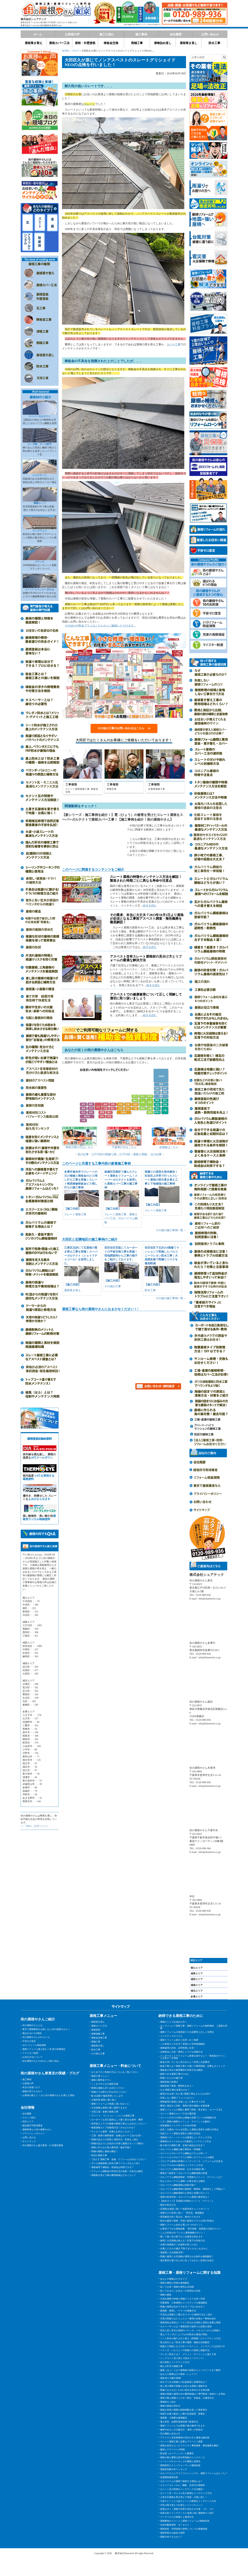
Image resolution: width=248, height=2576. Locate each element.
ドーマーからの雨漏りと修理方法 (177, 2517)
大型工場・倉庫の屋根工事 (104, 2111)
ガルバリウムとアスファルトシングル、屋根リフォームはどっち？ (193, 2473)
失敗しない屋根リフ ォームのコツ (177, 2097)
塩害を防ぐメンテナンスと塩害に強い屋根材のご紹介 (187, 2513)
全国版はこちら (168, 1147)
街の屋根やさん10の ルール (36, 2037)
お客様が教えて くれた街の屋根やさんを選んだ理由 (48, 2095)
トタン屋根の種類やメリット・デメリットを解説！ (186, 2121)
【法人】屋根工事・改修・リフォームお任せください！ (119, 2159)
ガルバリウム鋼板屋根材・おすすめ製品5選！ (183, 2169)
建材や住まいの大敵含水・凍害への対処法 (181, 2429)
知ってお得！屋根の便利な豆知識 (177, 2287)
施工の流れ (106, 34)
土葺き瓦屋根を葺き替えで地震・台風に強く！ (183, 2497)
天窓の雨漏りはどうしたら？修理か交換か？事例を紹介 (188, 2318)
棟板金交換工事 (99, 2037)
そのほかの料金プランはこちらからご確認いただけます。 (100, 625)
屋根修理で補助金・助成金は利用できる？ (112, 2167)
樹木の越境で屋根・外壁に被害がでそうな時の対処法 (187, 2220)
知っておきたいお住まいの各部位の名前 (180, 2290)
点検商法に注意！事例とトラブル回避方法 (181, 2052)
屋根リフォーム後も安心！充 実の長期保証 (43, 2049)
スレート (89, 103)
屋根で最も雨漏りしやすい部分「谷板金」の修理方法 (187, 2398)
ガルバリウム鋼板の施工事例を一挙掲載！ (181, 2149)
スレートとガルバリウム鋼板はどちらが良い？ (183, 2153)
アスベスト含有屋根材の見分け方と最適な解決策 (184, 2437)
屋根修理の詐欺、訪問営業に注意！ (178, 2048)
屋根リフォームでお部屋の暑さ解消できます (182, 2425)
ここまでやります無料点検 (104, 2084)
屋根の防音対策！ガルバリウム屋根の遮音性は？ (184, 2197)
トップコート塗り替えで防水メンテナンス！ (182, 2358)
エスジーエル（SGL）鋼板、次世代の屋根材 (182, 2485)
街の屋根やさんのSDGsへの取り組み (40, 2061)
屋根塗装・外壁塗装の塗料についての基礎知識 (183, 2529)
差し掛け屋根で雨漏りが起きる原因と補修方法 (183, 2386)
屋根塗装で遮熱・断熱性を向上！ (177, 2086)
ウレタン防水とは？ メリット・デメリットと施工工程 (188, 2354)
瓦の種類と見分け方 (170, 2433)
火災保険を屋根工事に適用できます (109, 2107)
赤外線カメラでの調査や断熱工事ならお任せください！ (119, 2123)
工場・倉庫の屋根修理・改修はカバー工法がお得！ (117, 2135)
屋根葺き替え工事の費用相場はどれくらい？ (113, 2175)
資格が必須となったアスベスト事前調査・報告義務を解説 (189, 2445)
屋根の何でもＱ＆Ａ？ (171, 2536)
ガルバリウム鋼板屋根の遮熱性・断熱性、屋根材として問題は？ (192, 2189)
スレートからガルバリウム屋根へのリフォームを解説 (187, 2157)
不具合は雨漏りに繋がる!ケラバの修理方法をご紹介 (186, 2314)
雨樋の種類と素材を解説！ (104, 2151)
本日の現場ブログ (31, 2087)
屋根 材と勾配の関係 (170, 2378)
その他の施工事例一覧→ (171, 1230)
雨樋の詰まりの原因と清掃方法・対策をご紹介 (114, 2139)
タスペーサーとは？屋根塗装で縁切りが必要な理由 (186, 2326)
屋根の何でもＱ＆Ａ (32, 2091)
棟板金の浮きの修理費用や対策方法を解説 (181, 2070)
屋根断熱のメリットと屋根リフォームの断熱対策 (184, 2521)
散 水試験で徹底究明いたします (107, 2096)
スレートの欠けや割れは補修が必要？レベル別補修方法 (188, 2117)
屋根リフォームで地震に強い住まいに (110, 2103)
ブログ (75, 51)
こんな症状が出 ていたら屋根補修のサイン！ (182, 2232)
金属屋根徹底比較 (169, 2477)
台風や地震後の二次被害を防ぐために (179, 2244)
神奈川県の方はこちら (79, 1147)
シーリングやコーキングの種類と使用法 (180, 2461)
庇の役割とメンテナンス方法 (174, 2362)
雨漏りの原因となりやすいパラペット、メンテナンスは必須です (192, 2346)
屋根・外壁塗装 (85, 43)
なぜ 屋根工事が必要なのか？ (175, 2090)
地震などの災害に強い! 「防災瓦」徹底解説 (182, 2212)
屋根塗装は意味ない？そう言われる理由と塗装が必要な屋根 (190, 2322)
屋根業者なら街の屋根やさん (36, 2129)
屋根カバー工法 (59, 43)
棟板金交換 (111, 43)
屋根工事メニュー (100, 2076)
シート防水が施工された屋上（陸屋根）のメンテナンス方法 (190, 2338)
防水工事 (214, 43)
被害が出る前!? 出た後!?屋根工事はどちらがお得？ (185, 2093)
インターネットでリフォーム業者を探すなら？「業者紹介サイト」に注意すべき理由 (193, 2057)
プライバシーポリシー (33, 2133)
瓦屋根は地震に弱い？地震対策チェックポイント (184, 2209)
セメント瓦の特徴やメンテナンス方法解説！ (182, 2489)
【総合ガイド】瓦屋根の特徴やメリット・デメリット (187, 2201)
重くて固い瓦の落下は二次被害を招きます (181, 2236)
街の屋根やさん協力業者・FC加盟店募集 (42, 2145)
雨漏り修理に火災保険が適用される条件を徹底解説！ (187, 2256)
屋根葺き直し (188, 43)
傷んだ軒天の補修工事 (171, 2366)
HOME (65, 51)
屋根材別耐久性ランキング (173, 2469)
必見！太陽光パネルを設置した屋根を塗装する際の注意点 (189, 2129)
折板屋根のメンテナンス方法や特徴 (178, 2125)
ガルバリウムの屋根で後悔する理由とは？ (181, 2481)
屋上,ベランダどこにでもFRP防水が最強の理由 (183, 2334)
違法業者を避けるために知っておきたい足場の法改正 (187, 2260)
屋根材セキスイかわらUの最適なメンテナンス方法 (185, 2141)
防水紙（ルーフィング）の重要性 (177, 2453)
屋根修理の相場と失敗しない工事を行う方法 (182, 2101)
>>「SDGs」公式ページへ (34, 1826)
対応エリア (28, 2121)
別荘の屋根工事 (99, 2155)
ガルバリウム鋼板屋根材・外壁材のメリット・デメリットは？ (191, 2177)
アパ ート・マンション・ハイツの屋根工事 (112, 2115)
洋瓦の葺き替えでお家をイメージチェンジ (181, 2505)
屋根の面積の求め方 (170, 2406)
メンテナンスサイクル (171, 2036)
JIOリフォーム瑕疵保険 (34, 2045)
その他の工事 (98, 2053)
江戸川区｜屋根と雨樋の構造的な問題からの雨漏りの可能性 (135, 1154)
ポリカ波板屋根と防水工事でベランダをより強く (116, 2163)
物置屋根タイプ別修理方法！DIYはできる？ (113, 2127)
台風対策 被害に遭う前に (103, 2100)
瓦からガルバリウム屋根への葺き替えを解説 (182, 2181)
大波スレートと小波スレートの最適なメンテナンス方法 (188, 2501)
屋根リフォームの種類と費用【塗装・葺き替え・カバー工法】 (191, 2109)
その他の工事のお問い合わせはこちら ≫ (124, 728)
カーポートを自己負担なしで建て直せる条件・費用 (117, 2119)
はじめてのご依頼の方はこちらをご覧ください (114, 2072)
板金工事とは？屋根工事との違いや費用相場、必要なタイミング (192, 2066)
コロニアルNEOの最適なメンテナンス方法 (181, 2165)
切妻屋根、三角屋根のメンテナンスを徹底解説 (183, 2302)
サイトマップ (29, 2141)
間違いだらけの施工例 (171, 2078)
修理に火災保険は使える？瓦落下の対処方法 (182, 2240)
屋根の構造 (165, 2294)
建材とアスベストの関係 (172, 2449)
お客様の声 (72, 34)
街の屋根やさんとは (32, 2025)
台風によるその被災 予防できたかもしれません (184, 2248)
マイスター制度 (30, 2053)
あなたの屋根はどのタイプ (173, 2279)
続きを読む (150, 905)
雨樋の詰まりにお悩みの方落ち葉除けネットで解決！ (118, 2143)
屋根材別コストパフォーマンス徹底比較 (180, 2465)
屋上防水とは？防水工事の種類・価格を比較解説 (184, 2342)
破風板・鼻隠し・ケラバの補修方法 (178, 2310)
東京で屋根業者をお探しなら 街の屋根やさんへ (46, 2029)
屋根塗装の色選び (169, 2082)
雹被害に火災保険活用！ (172, 2252)
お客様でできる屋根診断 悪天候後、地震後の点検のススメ (193, 2228)
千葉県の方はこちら (124, 1147)
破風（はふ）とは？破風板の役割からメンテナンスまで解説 (190, 2370)
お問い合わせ (210, 34)
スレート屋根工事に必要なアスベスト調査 (181, 2441)
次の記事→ (157, 1154)
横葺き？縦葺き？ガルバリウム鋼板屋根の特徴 (183, 2173)
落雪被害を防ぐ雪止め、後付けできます (180, 2216)
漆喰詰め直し (163, 43)
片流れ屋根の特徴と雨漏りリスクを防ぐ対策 (182, 2298)
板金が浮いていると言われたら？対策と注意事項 (184, 2062)
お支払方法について (32, 2057)
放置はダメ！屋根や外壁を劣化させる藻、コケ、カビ (187, 2509)
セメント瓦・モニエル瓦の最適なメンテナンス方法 (186, 2493)
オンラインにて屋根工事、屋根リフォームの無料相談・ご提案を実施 (193, 2027)
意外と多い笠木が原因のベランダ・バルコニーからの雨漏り (190, 2330)
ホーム (37, 34)
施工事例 (141, 34)
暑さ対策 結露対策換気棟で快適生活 (179, 2421)
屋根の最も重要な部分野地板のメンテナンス (182, 2457)
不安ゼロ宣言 (29, 2041)
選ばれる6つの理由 (32, 2033)
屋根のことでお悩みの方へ (173, 2022)
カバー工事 (173, 344)
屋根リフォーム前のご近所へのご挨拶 (179, 2040)
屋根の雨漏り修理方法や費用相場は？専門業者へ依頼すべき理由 (192, 2394)
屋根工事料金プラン (101, 2080)
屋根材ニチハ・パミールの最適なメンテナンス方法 (186, 2137)
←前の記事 (82, 1154)
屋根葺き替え (33, 43)
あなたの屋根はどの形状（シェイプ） (179, 2374)
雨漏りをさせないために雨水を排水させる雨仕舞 (184, 2390)
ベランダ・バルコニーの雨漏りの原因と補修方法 (184, 2350)
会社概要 (176, 34)
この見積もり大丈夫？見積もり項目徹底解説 (182, 2044)
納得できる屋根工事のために (174, 2074)
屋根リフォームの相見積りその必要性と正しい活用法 (187, 2032)
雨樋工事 (137, 43)
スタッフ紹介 (29, 2117)
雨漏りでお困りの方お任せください (109, 2092)
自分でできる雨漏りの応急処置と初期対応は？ (183, 2382)
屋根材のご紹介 (168, 2402)
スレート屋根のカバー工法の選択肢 (178, 2113)
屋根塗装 (95, 2029)
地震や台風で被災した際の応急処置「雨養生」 (183, 2413)
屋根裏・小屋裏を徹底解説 (173, 2417)
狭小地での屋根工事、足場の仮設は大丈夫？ (182, 2145)
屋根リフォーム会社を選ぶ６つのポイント (181, 2224)
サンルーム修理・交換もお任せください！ (112, 2131)
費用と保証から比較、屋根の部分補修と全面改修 (184, 2105)
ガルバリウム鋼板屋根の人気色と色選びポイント (184, 2193)
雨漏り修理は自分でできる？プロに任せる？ (182, 2306)
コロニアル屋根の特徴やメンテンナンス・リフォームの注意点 (191, 2161)
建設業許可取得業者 (32, 2125)
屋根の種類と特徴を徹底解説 (174, 2283)
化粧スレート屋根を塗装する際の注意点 (180, 2133)
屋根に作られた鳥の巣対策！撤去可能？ (111, 2147)
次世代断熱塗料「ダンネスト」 (176, 2525)
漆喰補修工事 (98, 2033)
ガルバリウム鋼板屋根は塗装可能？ (178, 2185)
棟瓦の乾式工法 (168, 2205)
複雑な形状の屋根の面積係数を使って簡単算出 (183, 2409)
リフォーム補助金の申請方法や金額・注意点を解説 (117, 2171)
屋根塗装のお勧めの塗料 (172, 2532)
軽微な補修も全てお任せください (108, 2088)
